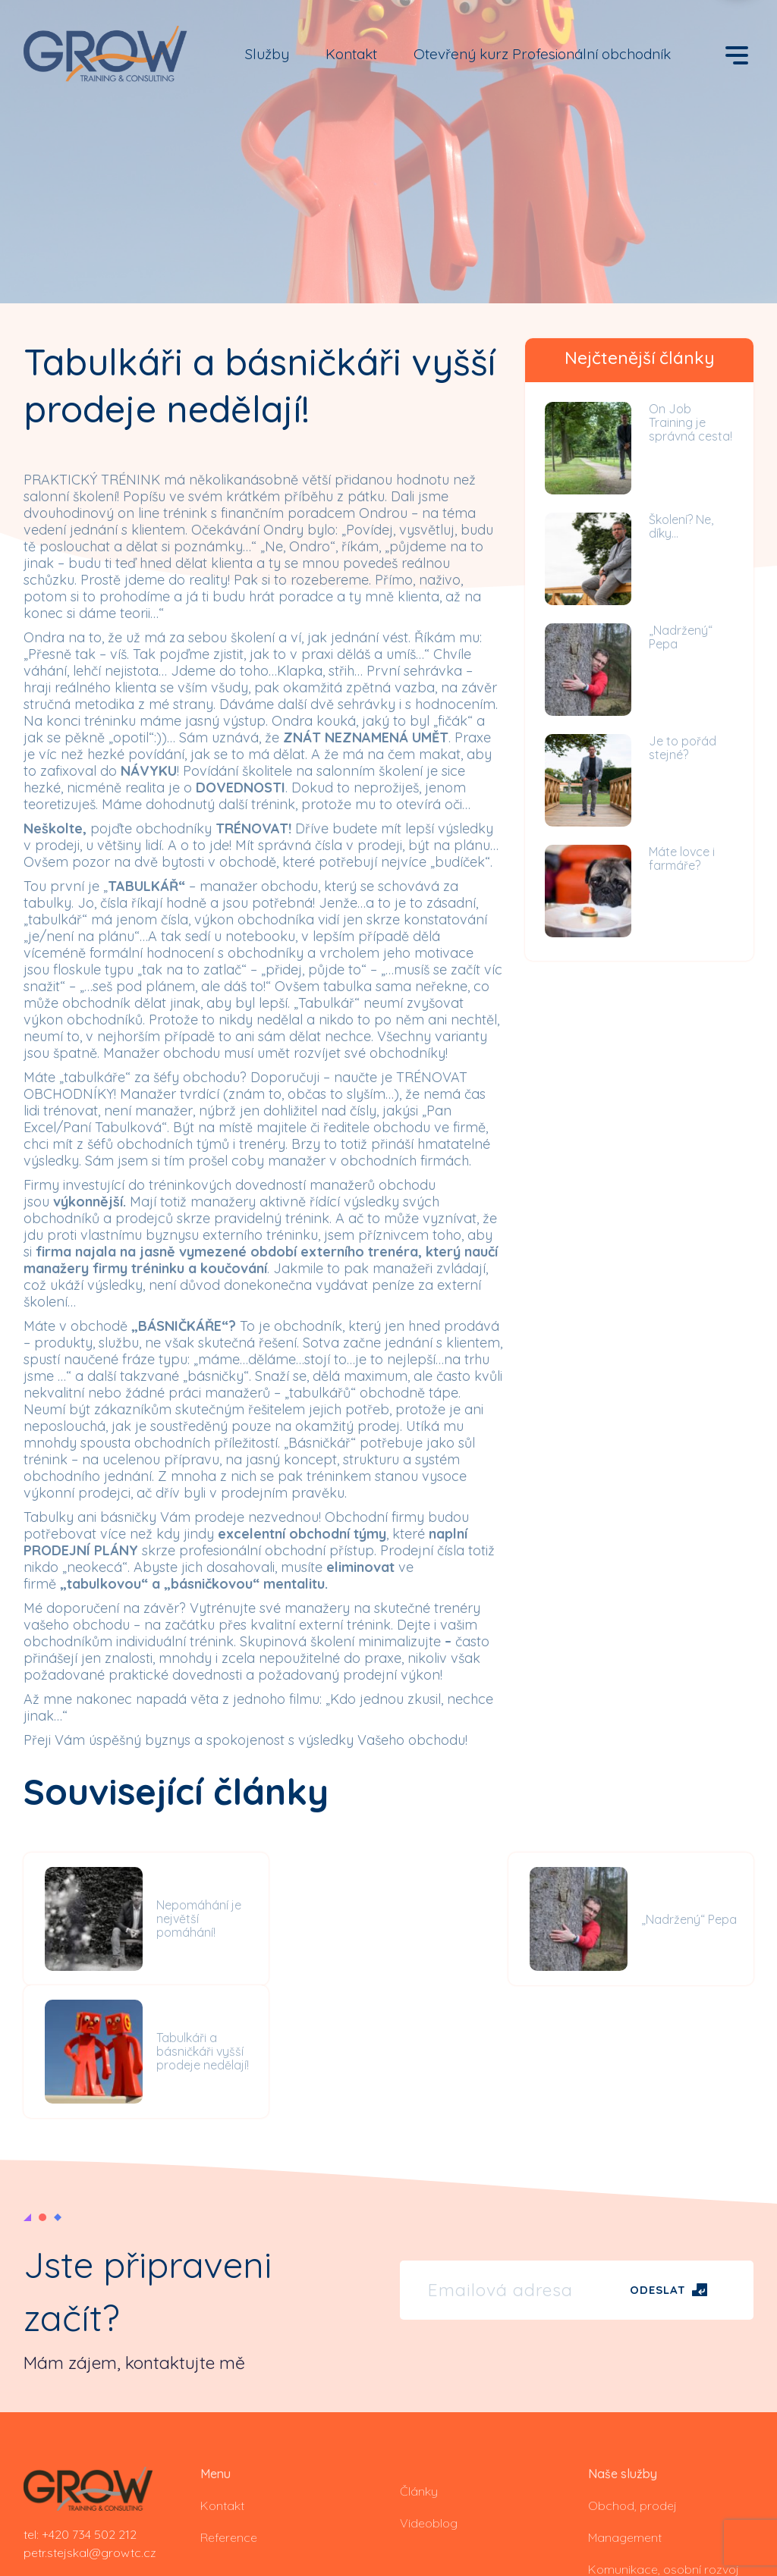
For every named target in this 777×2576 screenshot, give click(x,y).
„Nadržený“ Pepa (681, 637)
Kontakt (351, 54)
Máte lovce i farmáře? (682, 858)
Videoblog (429, 2389)
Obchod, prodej (632, 2372)
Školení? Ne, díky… (681, 526)
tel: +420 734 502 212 (80, 2400)
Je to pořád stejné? (682, 747)
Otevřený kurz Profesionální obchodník (542, 54)
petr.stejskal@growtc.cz (90, 2419)
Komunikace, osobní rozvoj (663, 2435)
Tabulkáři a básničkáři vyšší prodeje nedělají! (697, 1918)
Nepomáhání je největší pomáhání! (195, 1918)
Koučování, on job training (660, 2467)
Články (419, 2357)
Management (625, 2403)
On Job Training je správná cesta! (690, 422)
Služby (267, 54)
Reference (228, 2403)
